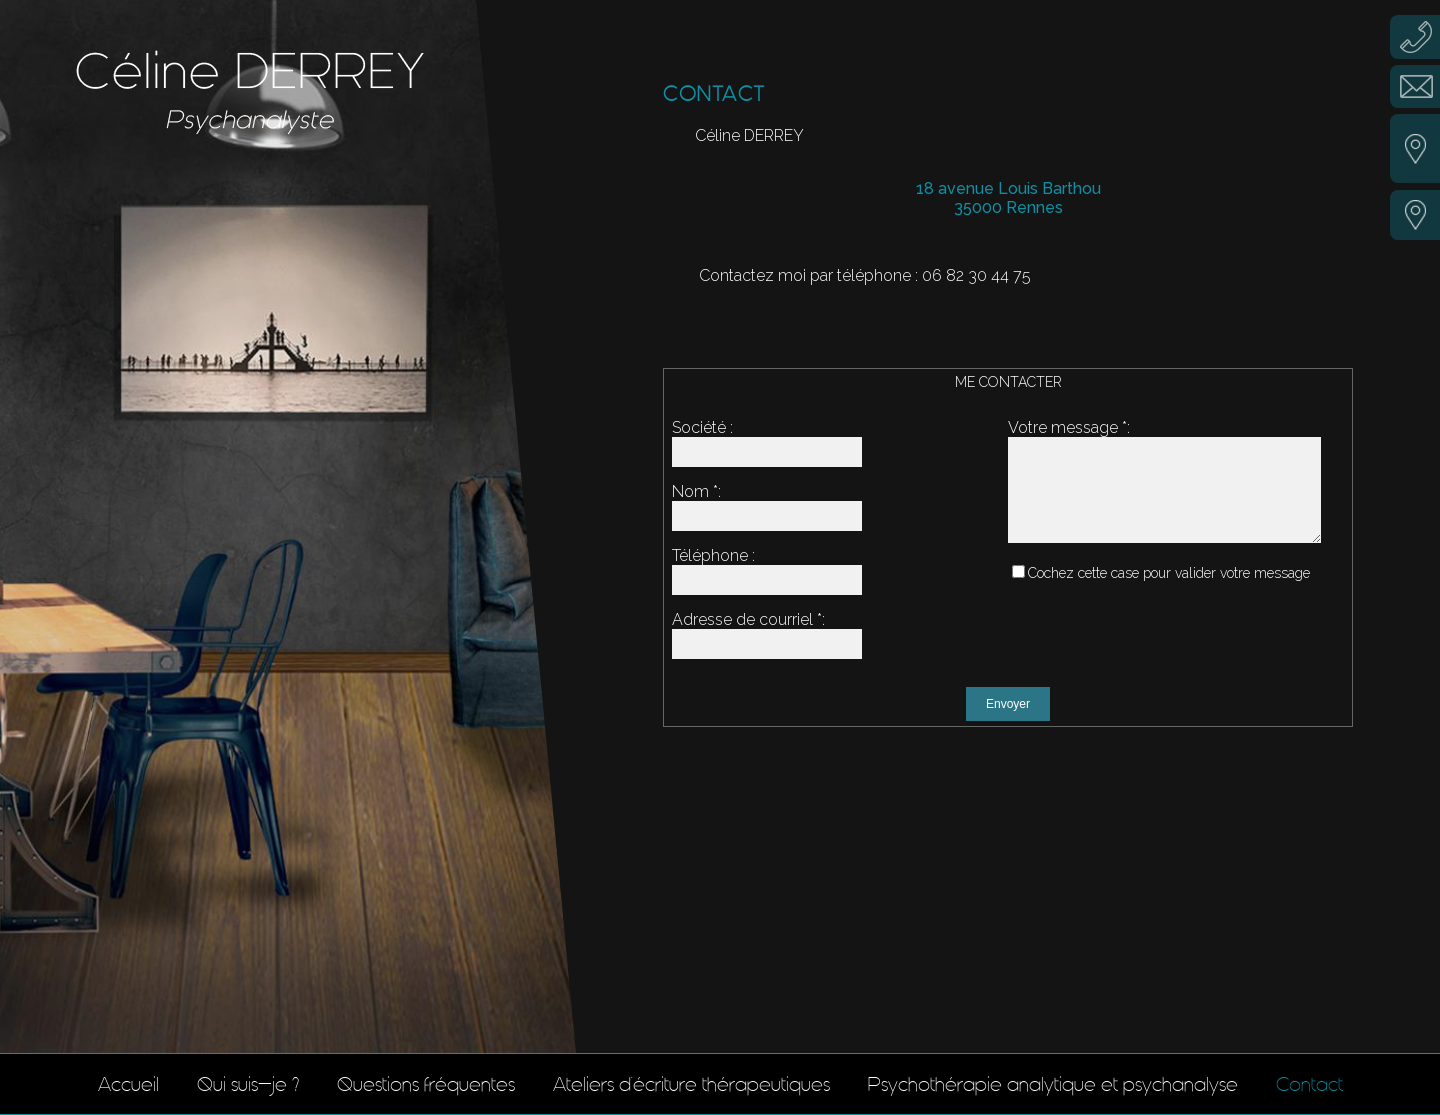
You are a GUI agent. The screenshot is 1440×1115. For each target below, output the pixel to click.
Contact (1309, 1084)
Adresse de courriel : (748, 619)
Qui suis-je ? (248, 1084)
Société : (702, 427)
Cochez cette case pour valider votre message (1169, 591)
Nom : (696, 491)
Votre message (1063, 427)
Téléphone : (713, 555)
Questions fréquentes (426, 1084)
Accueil (128, 1084)
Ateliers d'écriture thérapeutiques (691, 1084)
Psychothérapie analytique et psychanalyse (1053, 1084)
